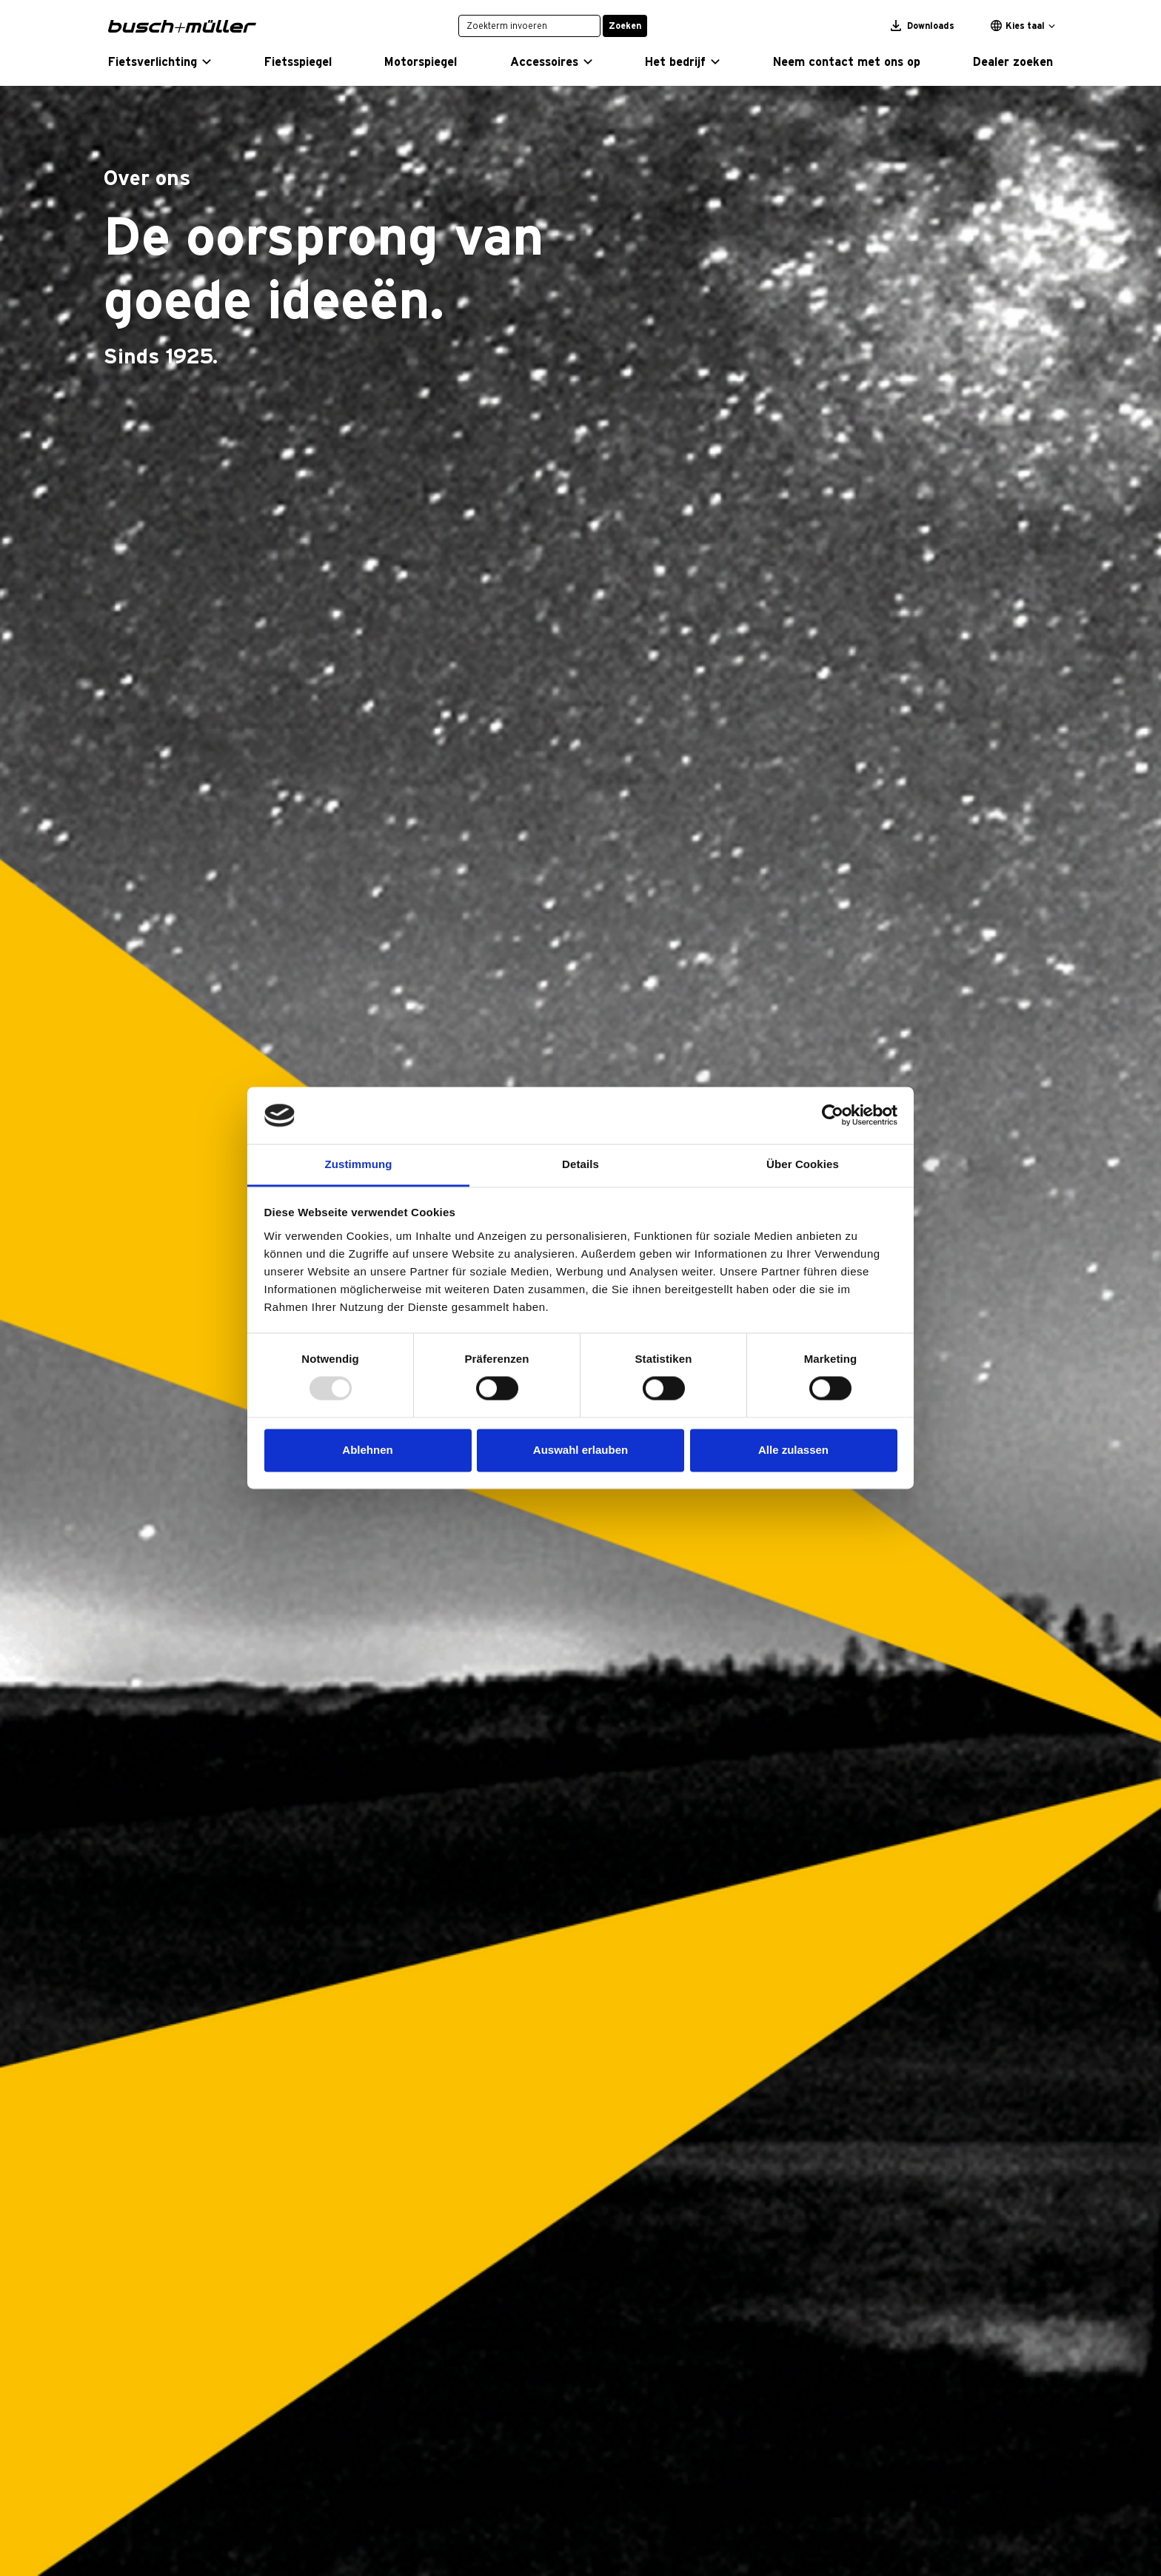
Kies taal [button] (1018, 25)
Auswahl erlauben (580, 1449)
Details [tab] (580, 1164)
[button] (159, 62)
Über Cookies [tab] (802, 1164)
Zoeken (625, 25)
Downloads (922, 25)
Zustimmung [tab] (358, 1164)
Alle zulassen (793, 1449)
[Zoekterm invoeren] (529, 26)
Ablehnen (367, 1449)
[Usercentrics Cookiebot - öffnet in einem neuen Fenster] (832, 1115)
